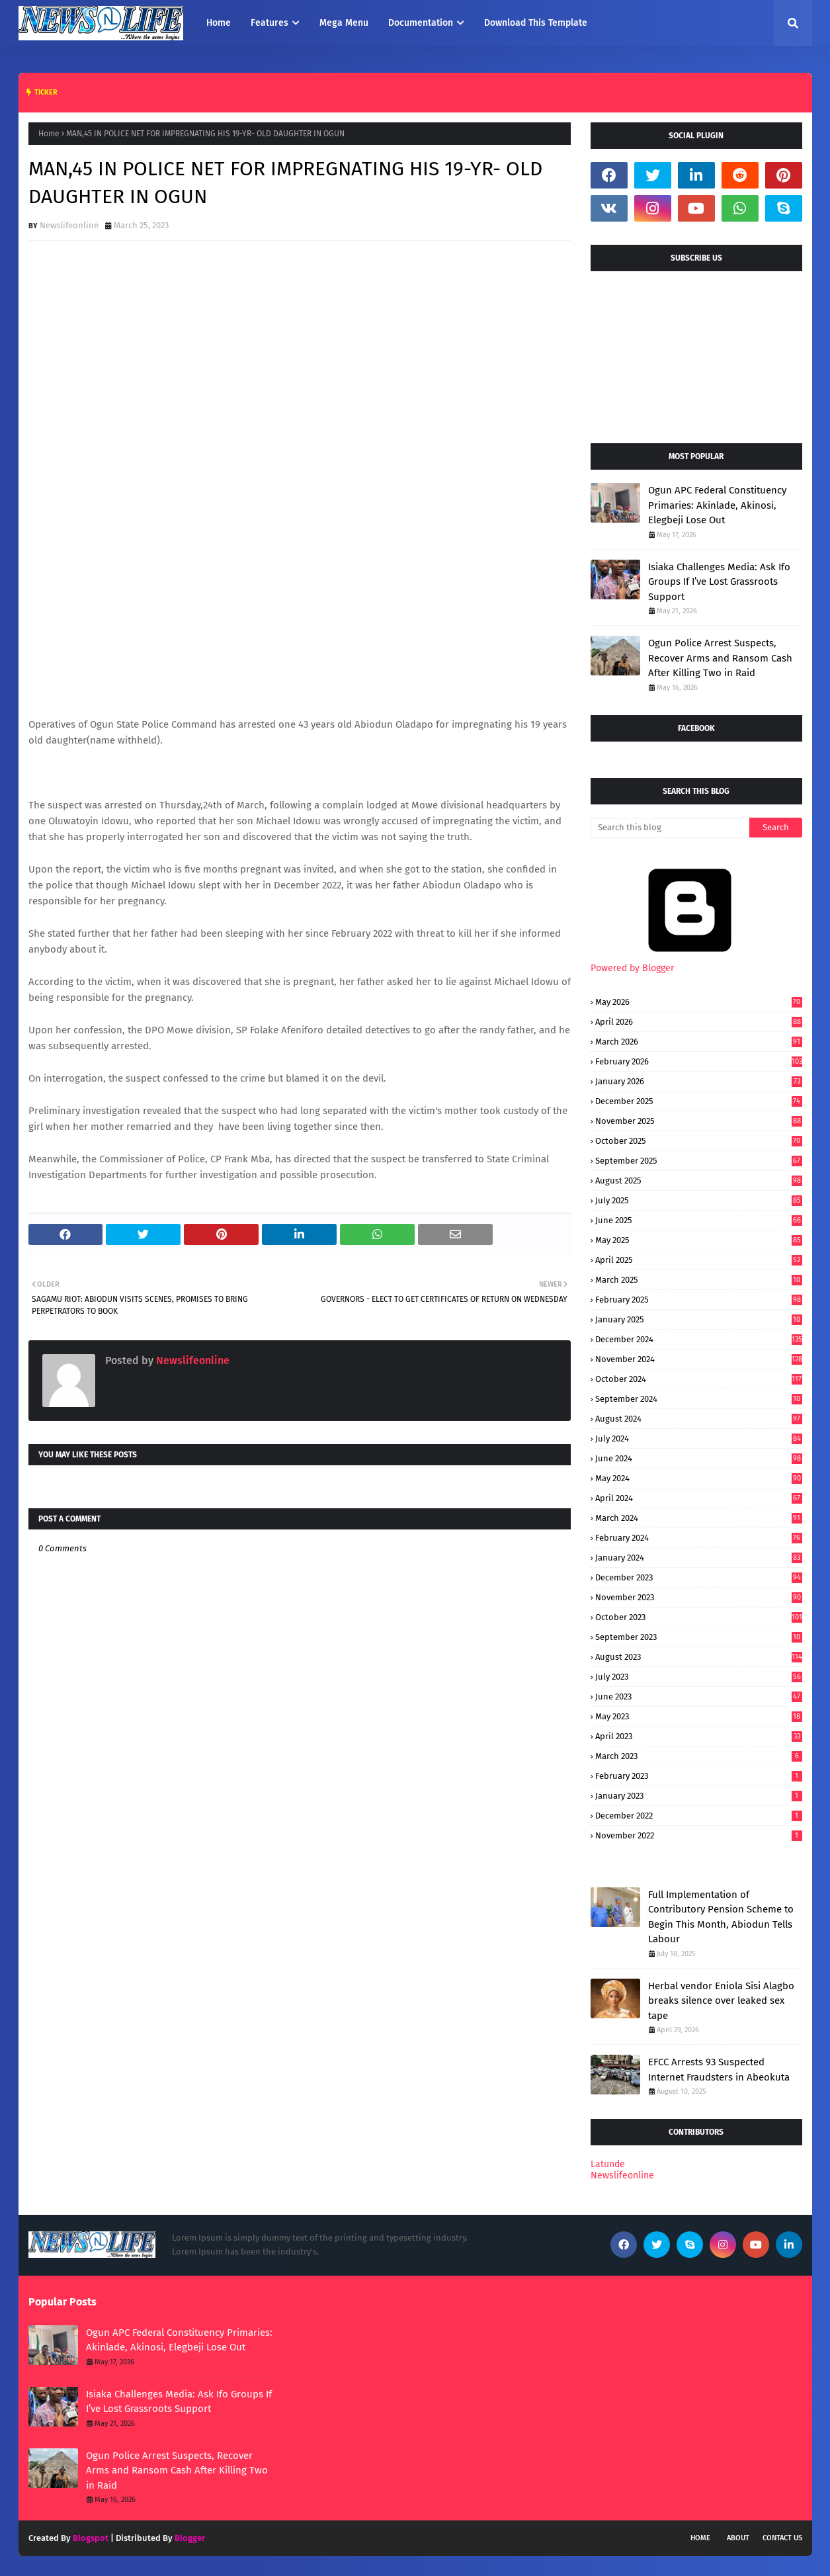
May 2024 (698, 1478)
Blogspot (90, 2538)
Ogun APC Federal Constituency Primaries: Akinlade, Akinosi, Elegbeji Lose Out (717, 505)
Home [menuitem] (218, 22)
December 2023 (698, 1577)
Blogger (190, 2538)
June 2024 (698, 1458)
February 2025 (698, 1300)
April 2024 (698, 1498)
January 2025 (698, 1319)
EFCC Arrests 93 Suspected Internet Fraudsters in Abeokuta (719, 2069)
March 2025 (698, 1280)
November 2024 (698, 1359)
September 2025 (698, 1161)
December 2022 (698, 1816)
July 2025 (698, 1200)
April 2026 (698, 1022)
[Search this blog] (670, 827)
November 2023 (698, 1597)
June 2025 (698, 1220)
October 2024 (698, 1379)
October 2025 (698, 1141)
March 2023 (698, 1756)
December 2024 (698, 1339)
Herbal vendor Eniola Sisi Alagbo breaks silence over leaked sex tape (721, 2001)
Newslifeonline (69, 225)
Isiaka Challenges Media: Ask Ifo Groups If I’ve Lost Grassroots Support (719, 582)
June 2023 (698, 1696)
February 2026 (698, 1061)
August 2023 (698, 1657)
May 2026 (698, 1002)
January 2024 (698, 1558)
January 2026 (698, 1081)
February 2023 (698, 1776)
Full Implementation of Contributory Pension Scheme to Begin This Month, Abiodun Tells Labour (721, 1917)
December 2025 (698, 1101)
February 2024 (698, 1538)
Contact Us (782, 2538)
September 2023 (698, 1637)
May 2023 (698, 1716)
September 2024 (698, 1399)
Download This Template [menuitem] (535, 22)
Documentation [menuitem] (420, 22)
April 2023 (698, 1736)
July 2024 (698, 1438)
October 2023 (698, 1617)
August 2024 (698, 1419)
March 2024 (698, 1518)
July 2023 (698, 1677)
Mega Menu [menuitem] (343, 22)
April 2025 (698, 1260)
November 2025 (698, 1121)
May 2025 (698, 1240)
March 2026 (698, 1042)
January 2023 (698, 1796)
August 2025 (698, 1180)
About (738, 2538)
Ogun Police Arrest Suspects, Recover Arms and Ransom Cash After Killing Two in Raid (720, 658)
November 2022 (698, 1835)
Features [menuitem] (269, 22)
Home (49, 133)
